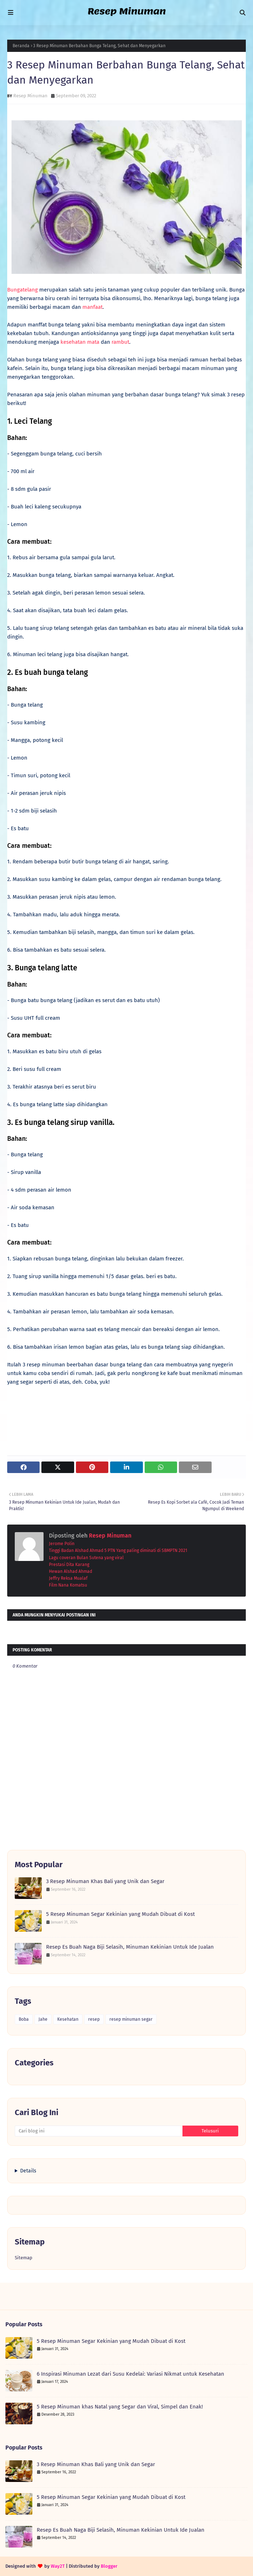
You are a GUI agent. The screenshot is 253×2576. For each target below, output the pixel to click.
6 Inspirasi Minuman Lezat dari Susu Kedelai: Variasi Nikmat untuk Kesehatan (130, 2374)
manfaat (92, 307)
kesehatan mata (79, 342)
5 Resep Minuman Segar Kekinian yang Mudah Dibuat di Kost (120, 1914)
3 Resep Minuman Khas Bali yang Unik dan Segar (105, 1881)
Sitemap (23, 2257)
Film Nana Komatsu (68, 1585)
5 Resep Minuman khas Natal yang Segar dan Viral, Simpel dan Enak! (120, 2406)
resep (94, 2019)
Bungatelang (22, 289)
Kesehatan (67, 2019)
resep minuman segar (131, 2019)
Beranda (21, 45)
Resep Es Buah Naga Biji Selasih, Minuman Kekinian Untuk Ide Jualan (130, 1947)
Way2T (58, 2566)
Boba (24, 2019)
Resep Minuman (30, 95)
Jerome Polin (61, 1543)
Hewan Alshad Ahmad (70, 1571)
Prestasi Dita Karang (69, 1564)
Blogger (109, 2566)
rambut (120, 342)
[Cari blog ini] (98, 2131)
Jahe (43, 2019)
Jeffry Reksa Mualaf (68, 1578)
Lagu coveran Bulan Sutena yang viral (86, 1557)
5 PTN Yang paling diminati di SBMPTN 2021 (145, 1550)
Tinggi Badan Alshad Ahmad (76, 1550)
